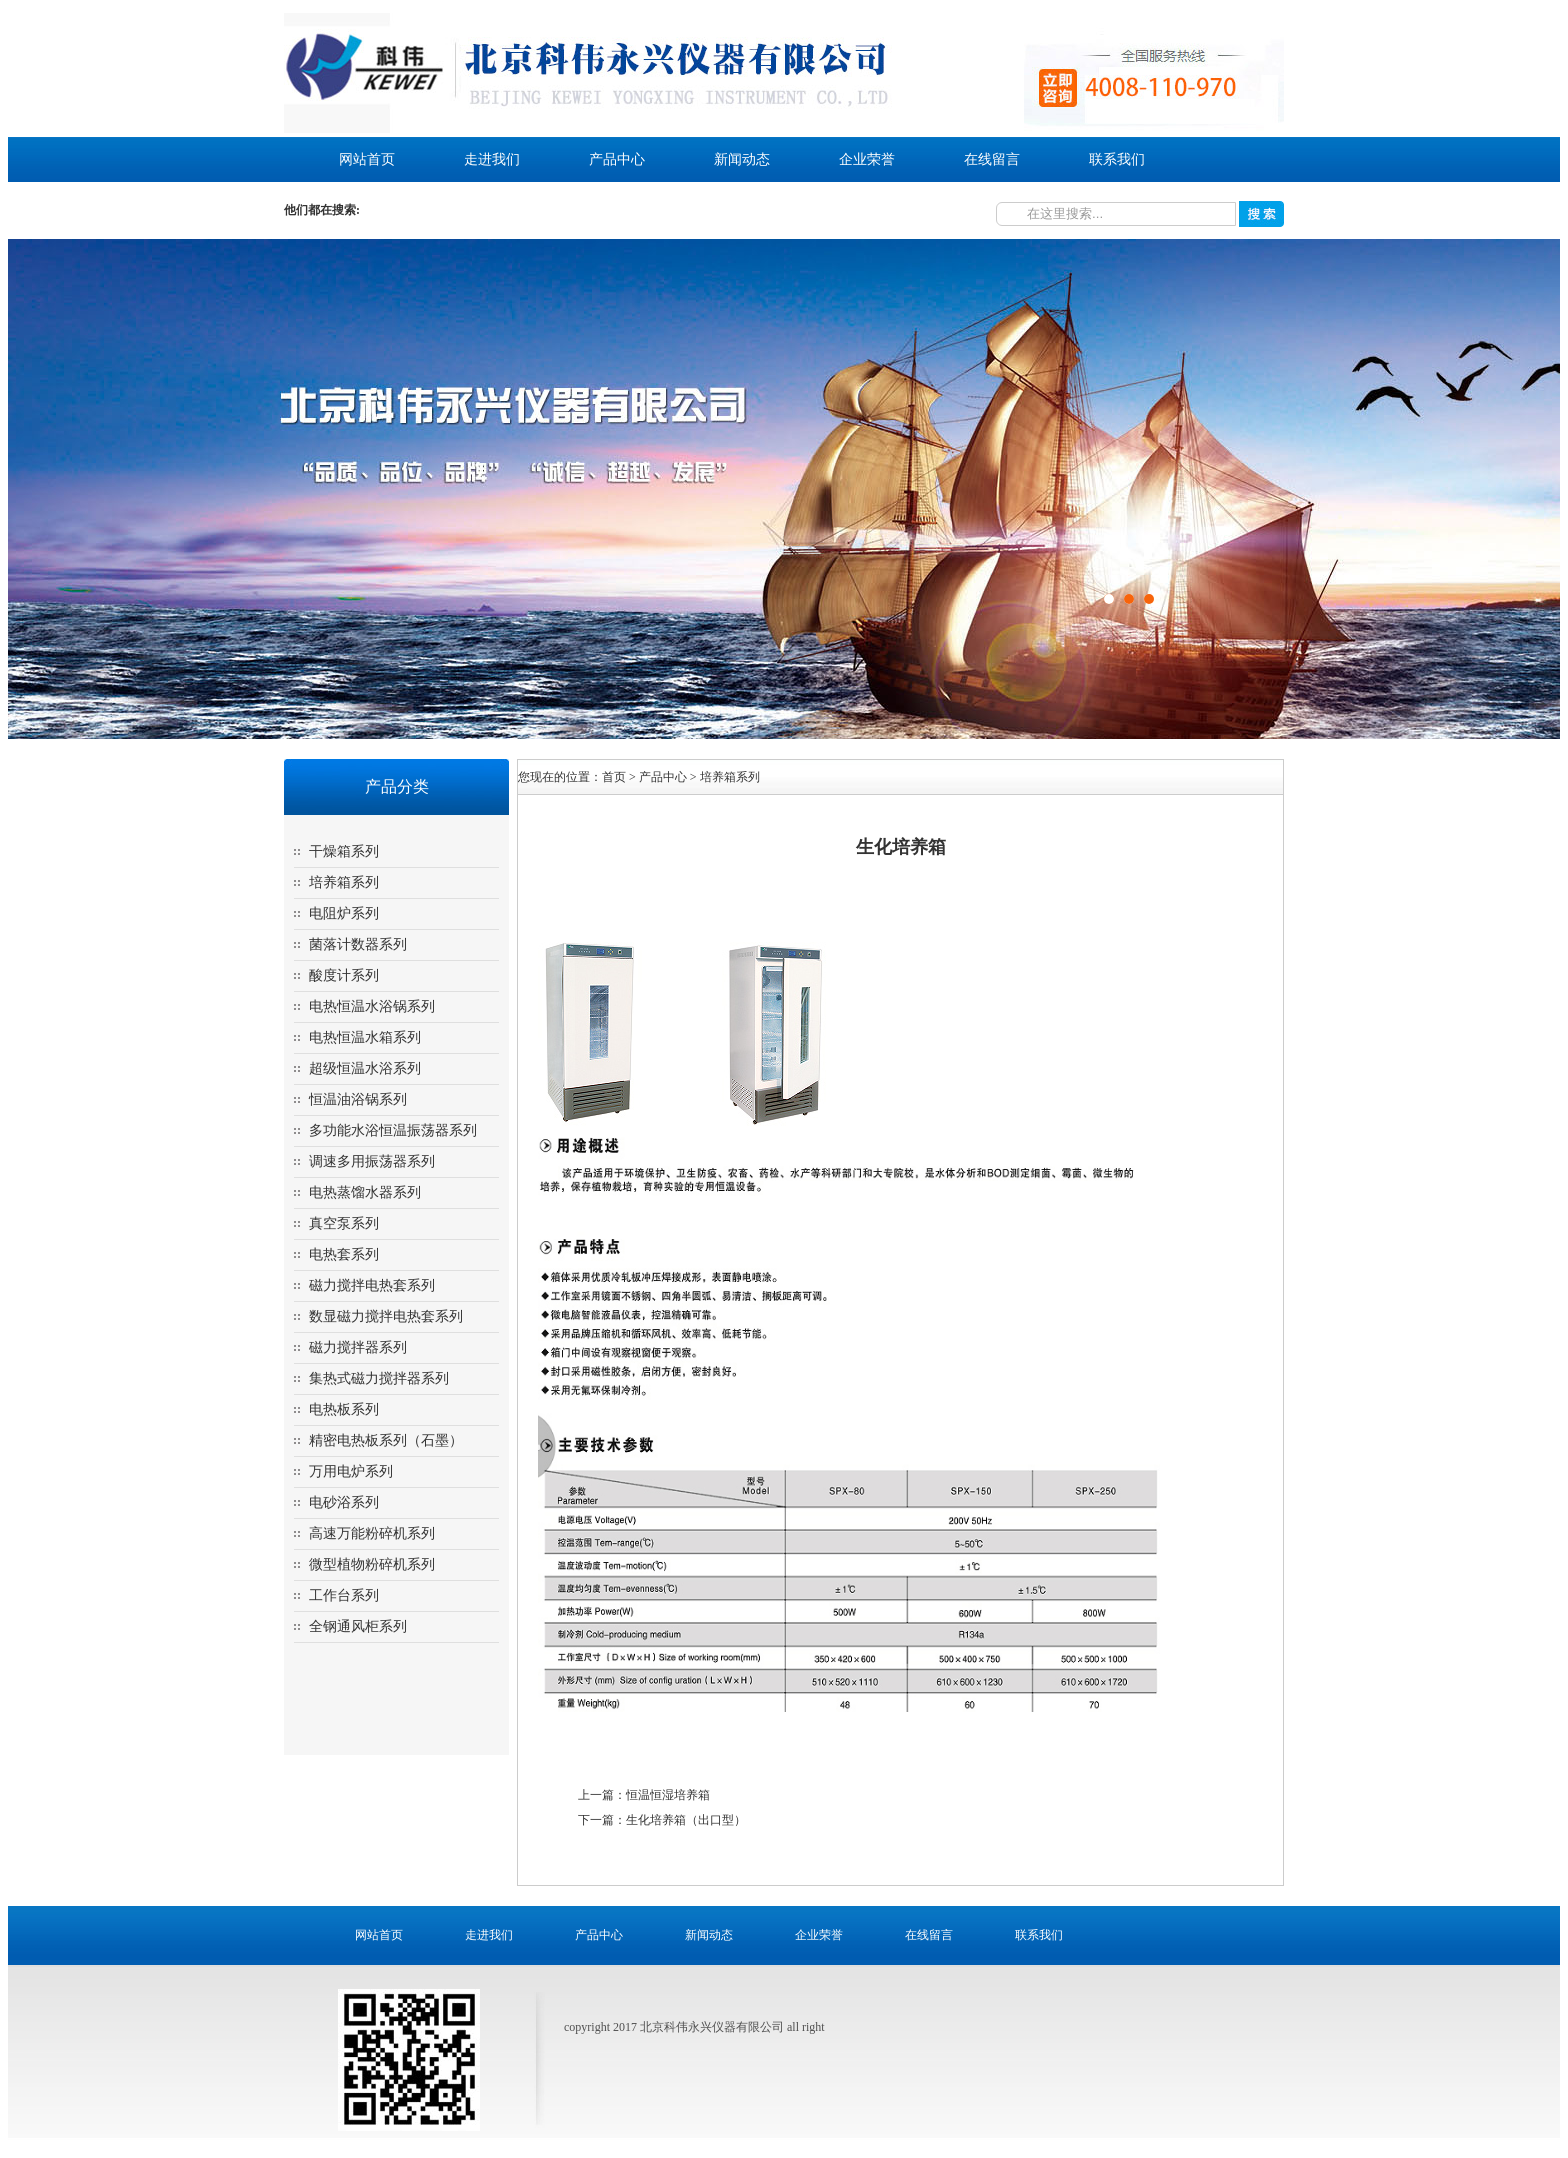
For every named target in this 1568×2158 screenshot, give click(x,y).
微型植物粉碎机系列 (372, 1564)
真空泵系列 (344, 1223)
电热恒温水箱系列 (365, 1037)
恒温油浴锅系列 (358, 1099)
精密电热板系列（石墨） (386, 1440)
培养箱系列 (344, 882)
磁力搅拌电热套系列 (372, 1285)
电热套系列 (344, 1254)
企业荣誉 (867, 159)
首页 (614, 777)
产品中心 (617, 159)
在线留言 (992, 159)
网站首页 (367, 159)
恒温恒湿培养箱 (668, 1795)
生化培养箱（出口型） (686, 1820)
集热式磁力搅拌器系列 (379, 1378)
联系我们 (1117, 159)
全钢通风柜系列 (358, 1626)
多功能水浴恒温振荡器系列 (393, 1130)
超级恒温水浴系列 (365, 1068)
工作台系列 (344, 1595)
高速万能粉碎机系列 (372, 1533)
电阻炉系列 (344, 913)
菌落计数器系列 (358, 944)
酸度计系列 (344, 975)
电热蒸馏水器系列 (365, 1192)
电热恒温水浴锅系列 (372, 1006)
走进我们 (492, 159)
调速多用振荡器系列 (372, 1161)
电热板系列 (344, 1409)
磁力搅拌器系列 (358, 1347)
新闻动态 (742, 159)
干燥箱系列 (344, 851)
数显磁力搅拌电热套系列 (386, 1316)
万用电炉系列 (351, 1471)
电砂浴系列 (344, 1502)
